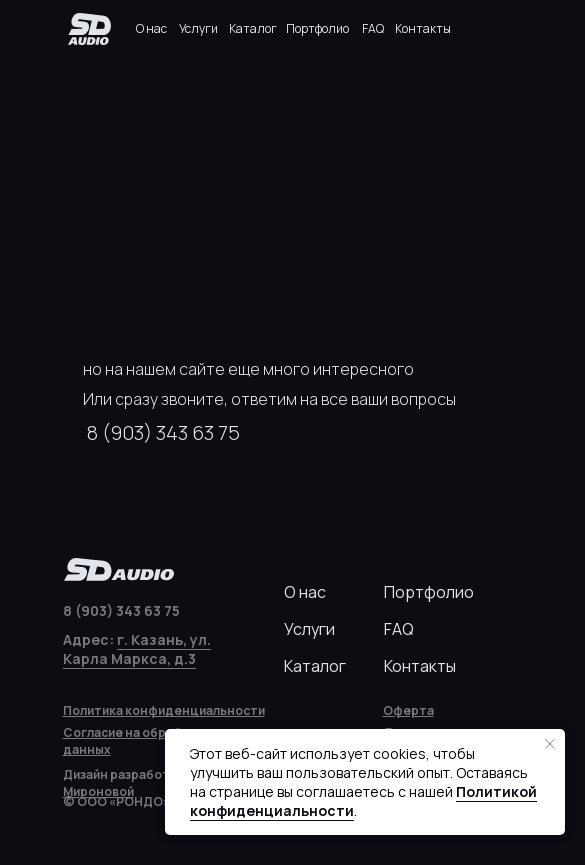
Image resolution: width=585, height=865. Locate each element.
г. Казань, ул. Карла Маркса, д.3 (137, 649)
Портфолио (317, 28)
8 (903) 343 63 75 (163, 432)
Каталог (253, 28)
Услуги (198, 28)
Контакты (423, 28)
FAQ (373, 28)
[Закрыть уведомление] (550, 744)
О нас (151, 28)
